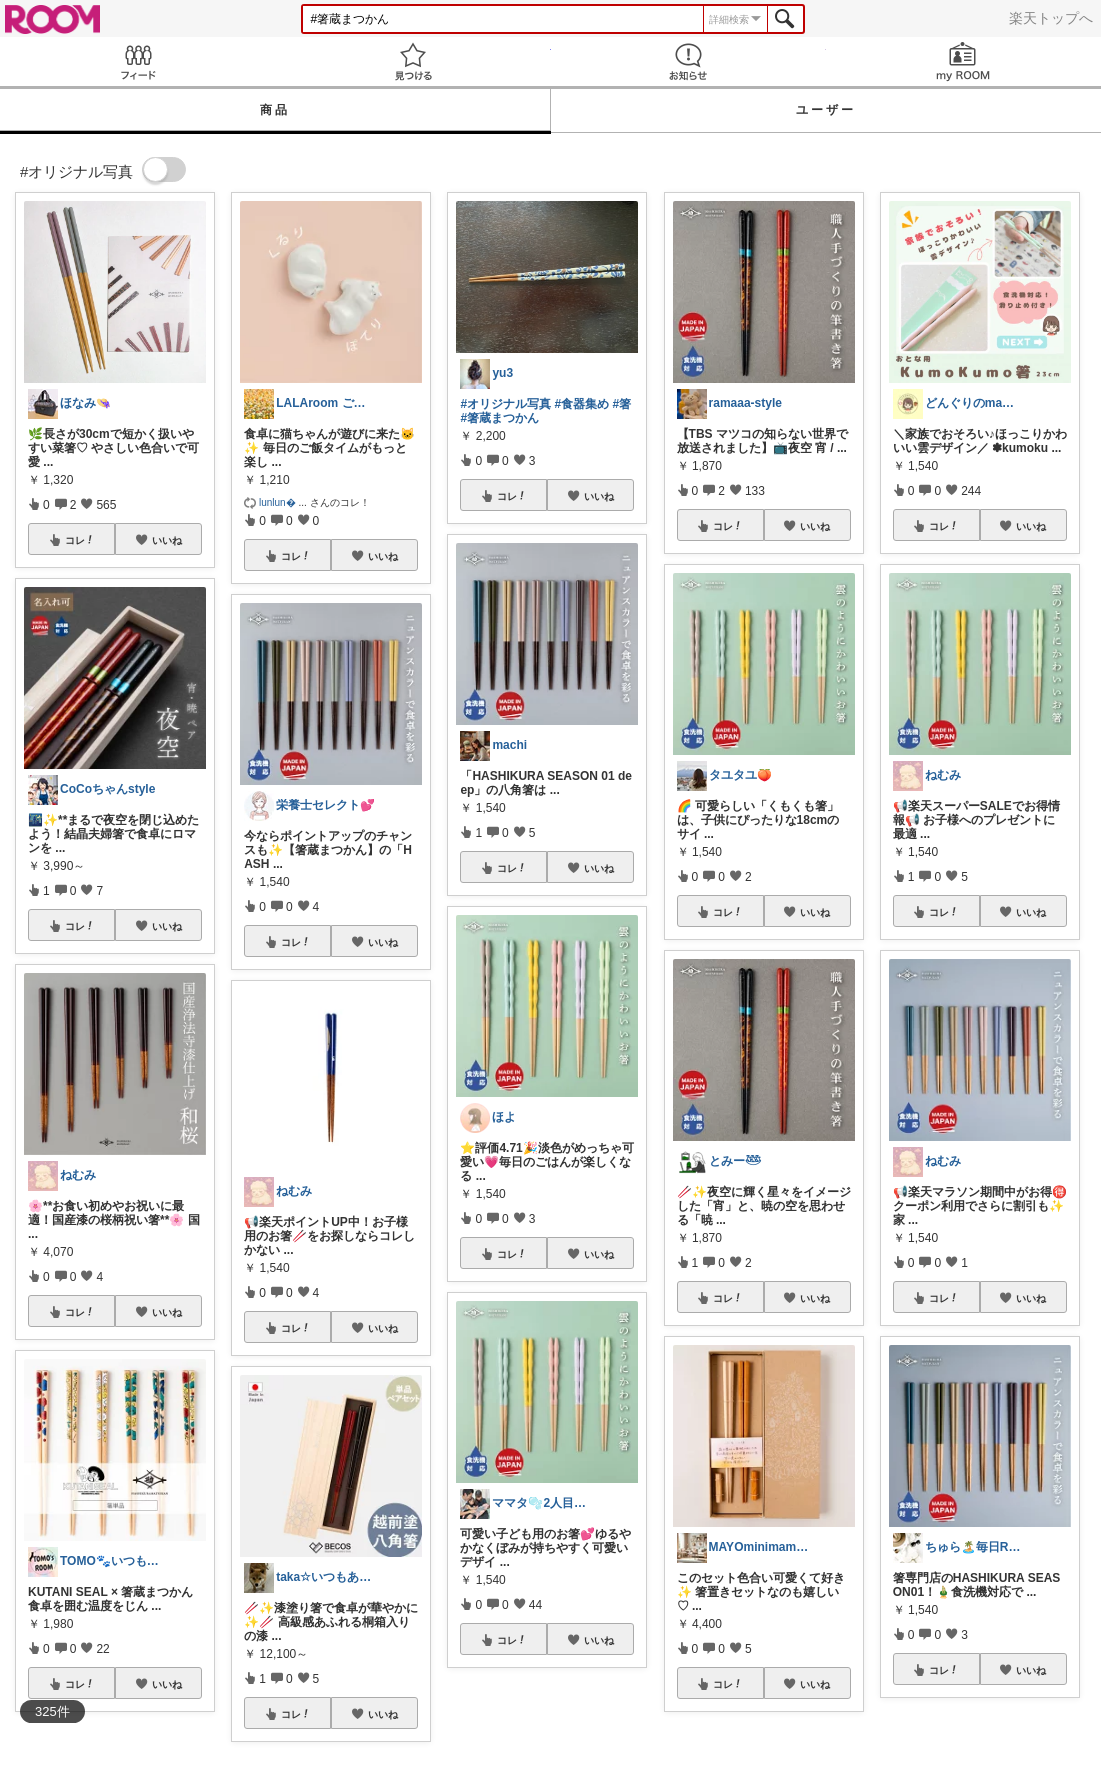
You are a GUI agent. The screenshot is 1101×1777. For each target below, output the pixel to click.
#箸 (621, 404)
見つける (412, 61)
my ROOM (963, 61)
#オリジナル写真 (505, 404)
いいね (167, 540)
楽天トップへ (1051, 18)
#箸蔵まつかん (499, 418)
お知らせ (688, 61)
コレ (80, 540)
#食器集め (581, 404)
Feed (137, 61)
